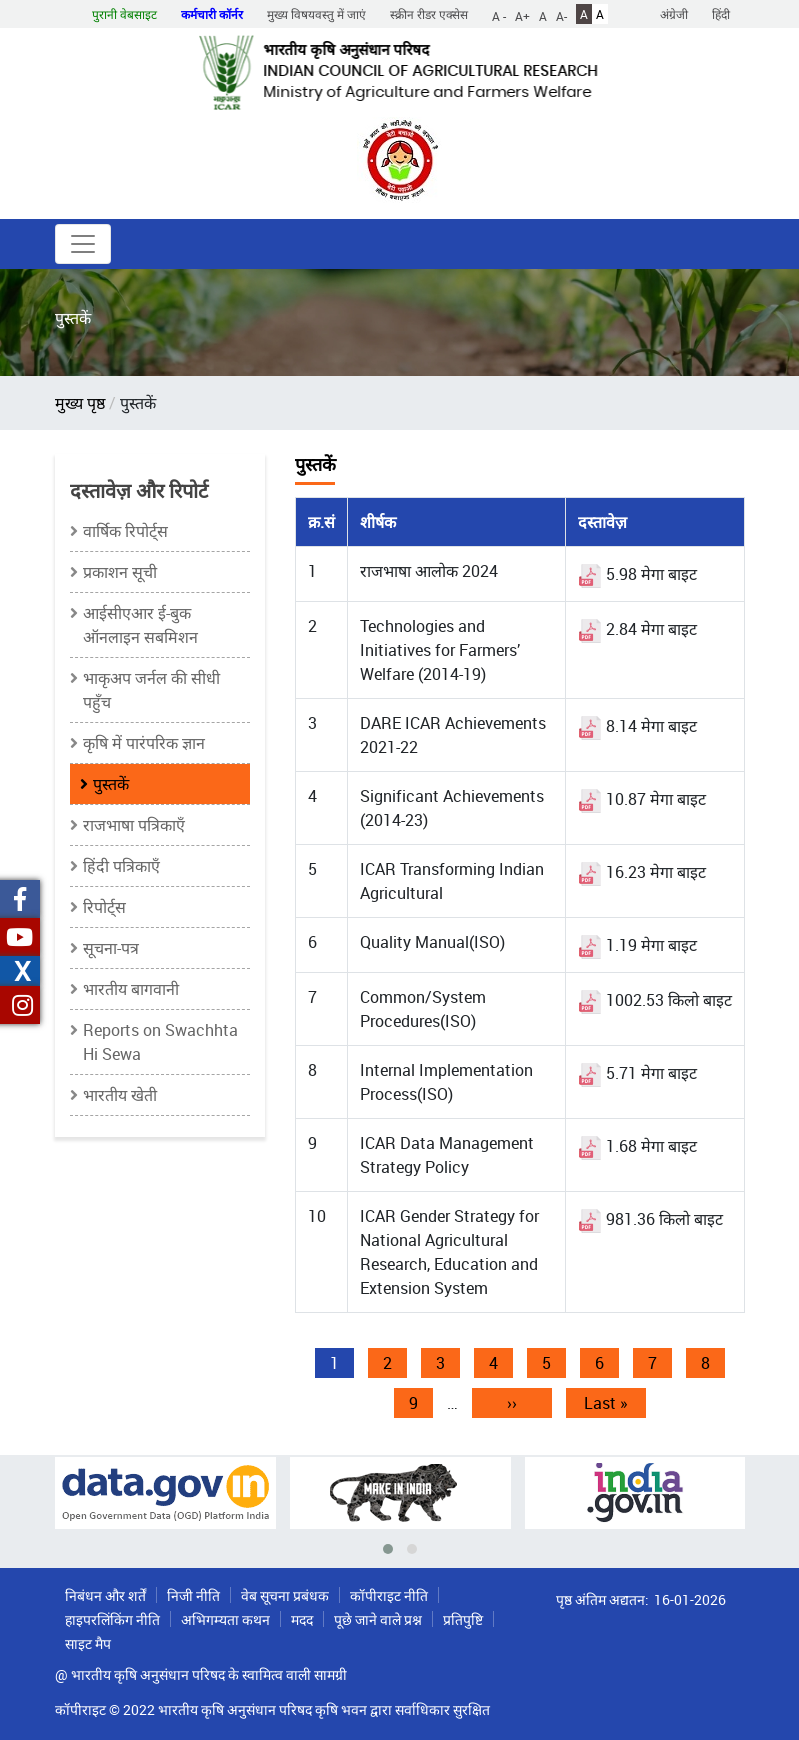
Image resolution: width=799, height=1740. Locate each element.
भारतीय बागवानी (131, 989)
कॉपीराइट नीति (389, 1595)
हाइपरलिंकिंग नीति (112, 1619)
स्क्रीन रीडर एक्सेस (429, 14)
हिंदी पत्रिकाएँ (121, 866)
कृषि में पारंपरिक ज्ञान (144, 743)
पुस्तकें (111, 784)
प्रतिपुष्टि (463, 1619)
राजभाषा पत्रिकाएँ (134, 825)
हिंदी (721, 14)
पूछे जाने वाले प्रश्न (378, 1619)
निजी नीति (193, 1595)
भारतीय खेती (120, 1095)
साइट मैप (88, 1643)
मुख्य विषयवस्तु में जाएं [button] (316, 14)
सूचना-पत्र (111, 948)
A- (561, 15)
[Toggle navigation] (83, 244)
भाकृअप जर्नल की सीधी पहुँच (151, 690)
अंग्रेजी (674, 14)
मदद (302, 1619)
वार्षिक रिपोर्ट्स (125, 531)
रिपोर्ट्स (104, 907)
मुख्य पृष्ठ (80, 403)
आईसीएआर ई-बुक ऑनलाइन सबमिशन (140, 625)
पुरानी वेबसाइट (124, 14)
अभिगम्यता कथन (225, 1619)
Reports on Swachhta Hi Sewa (160, 1042)
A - (499, 15)
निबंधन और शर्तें (105, 1595)
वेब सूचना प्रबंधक (285, 1595)
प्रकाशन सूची (120, 572)
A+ (522, 15)
